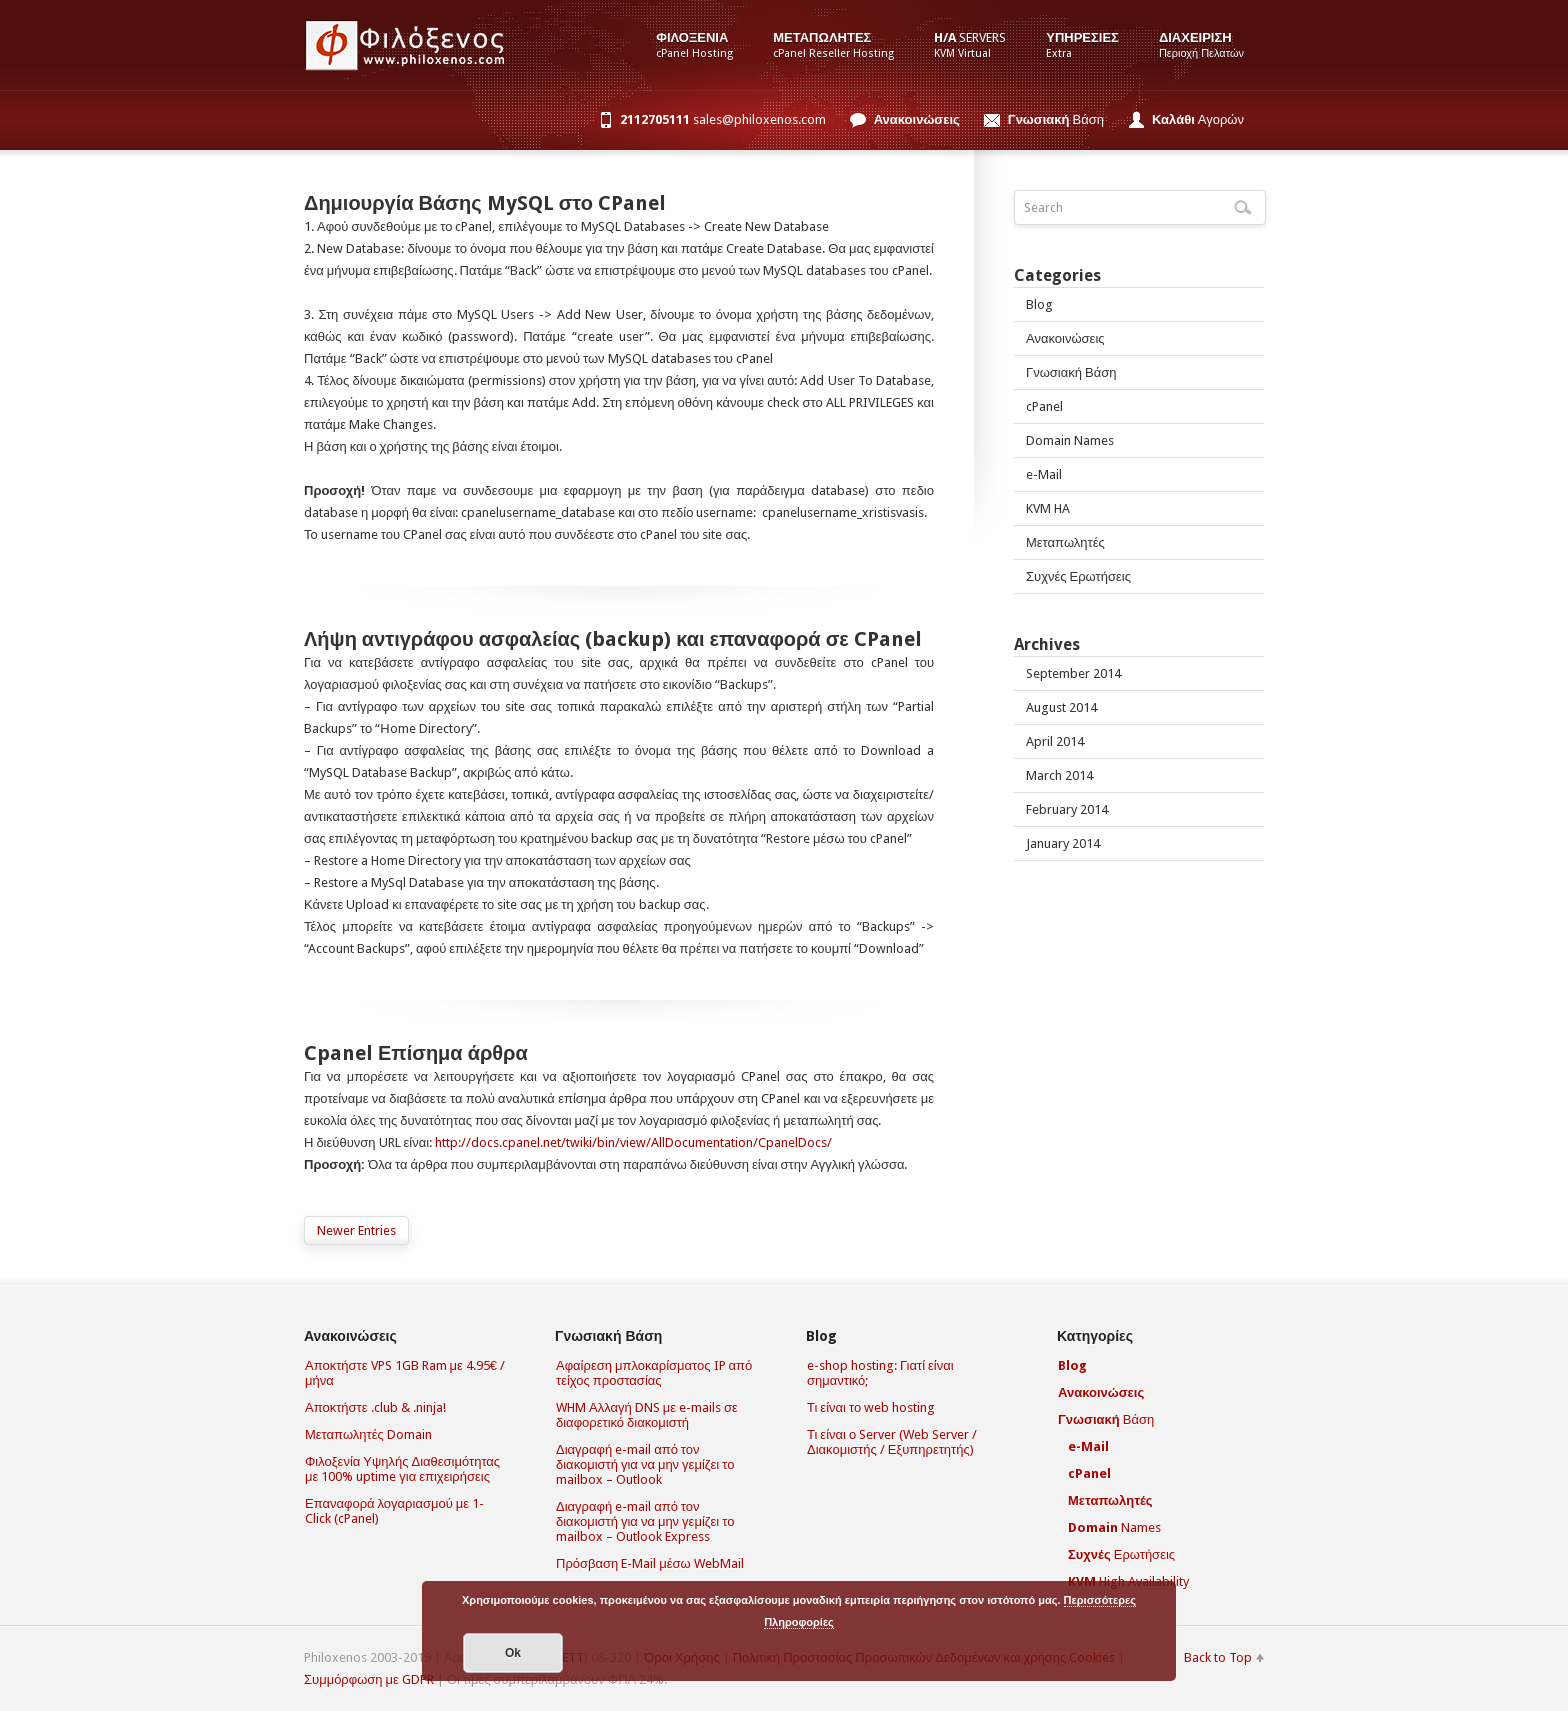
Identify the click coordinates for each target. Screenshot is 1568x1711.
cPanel (1044, 406)
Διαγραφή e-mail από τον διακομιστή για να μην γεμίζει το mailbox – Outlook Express (645, 1521)
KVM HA (1048, 508)
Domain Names (1070, 440)
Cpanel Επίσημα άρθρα (416, 1053)
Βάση (1056, 119)
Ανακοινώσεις (1065, 338)
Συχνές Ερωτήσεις (1078, 576)
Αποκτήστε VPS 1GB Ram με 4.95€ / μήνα (405, 1373)
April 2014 (1055, 741)
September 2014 (1073, 673)
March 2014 (1059, 775)
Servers (970, 45)
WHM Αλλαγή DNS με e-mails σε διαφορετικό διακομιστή (647, 1415)
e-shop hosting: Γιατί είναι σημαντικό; (880, 1373)
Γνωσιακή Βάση (1071, 372)
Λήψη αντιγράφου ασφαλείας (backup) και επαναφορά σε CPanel (613, 639)
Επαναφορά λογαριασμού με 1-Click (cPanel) (394, 1511)
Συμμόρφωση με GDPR (369, 1679)
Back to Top (1218, 1657)
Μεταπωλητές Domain (368, 1434)
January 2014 (1063, 843)
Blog (1039, 304)
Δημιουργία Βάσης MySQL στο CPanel (485, 203)
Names (1114, 1527)
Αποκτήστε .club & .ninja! (375, 1407)
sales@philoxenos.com (723, 119)
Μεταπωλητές (1065, 542)
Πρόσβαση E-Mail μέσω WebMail (650, 1563)
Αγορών (1198, 119)
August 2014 (1061, 707)
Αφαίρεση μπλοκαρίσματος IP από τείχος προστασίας (654, 1373)
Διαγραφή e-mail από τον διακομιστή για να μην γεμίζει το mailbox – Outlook (645, 1464)
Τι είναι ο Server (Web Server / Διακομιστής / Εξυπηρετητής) (892, 1442)
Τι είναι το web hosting (871, 1407)
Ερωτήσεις (1121, 1554)
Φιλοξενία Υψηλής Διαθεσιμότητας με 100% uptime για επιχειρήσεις (402, 1469)
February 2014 (1067, 809)
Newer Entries (356, 1230)
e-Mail (1044, 474)
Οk (513, 1653)
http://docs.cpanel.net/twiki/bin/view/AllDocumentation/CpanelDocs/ (633, 1142)
